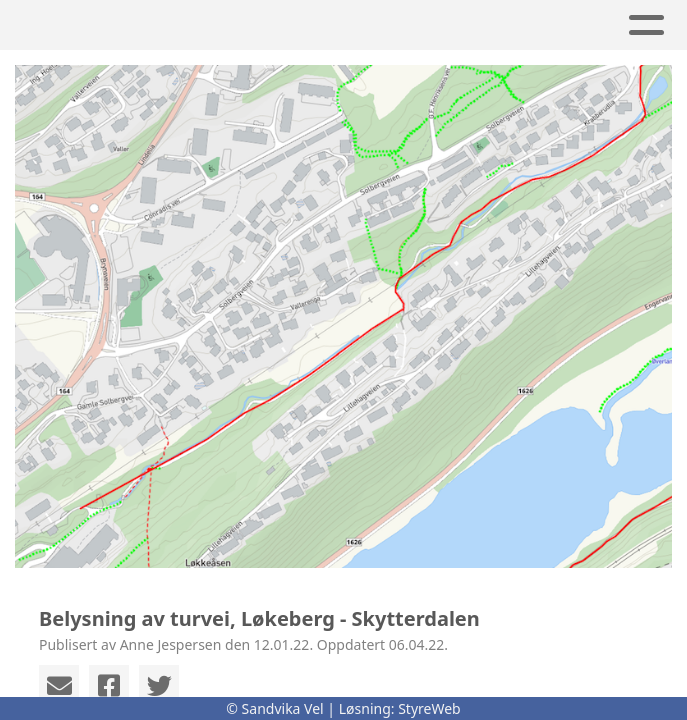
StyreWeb (429, 708)
